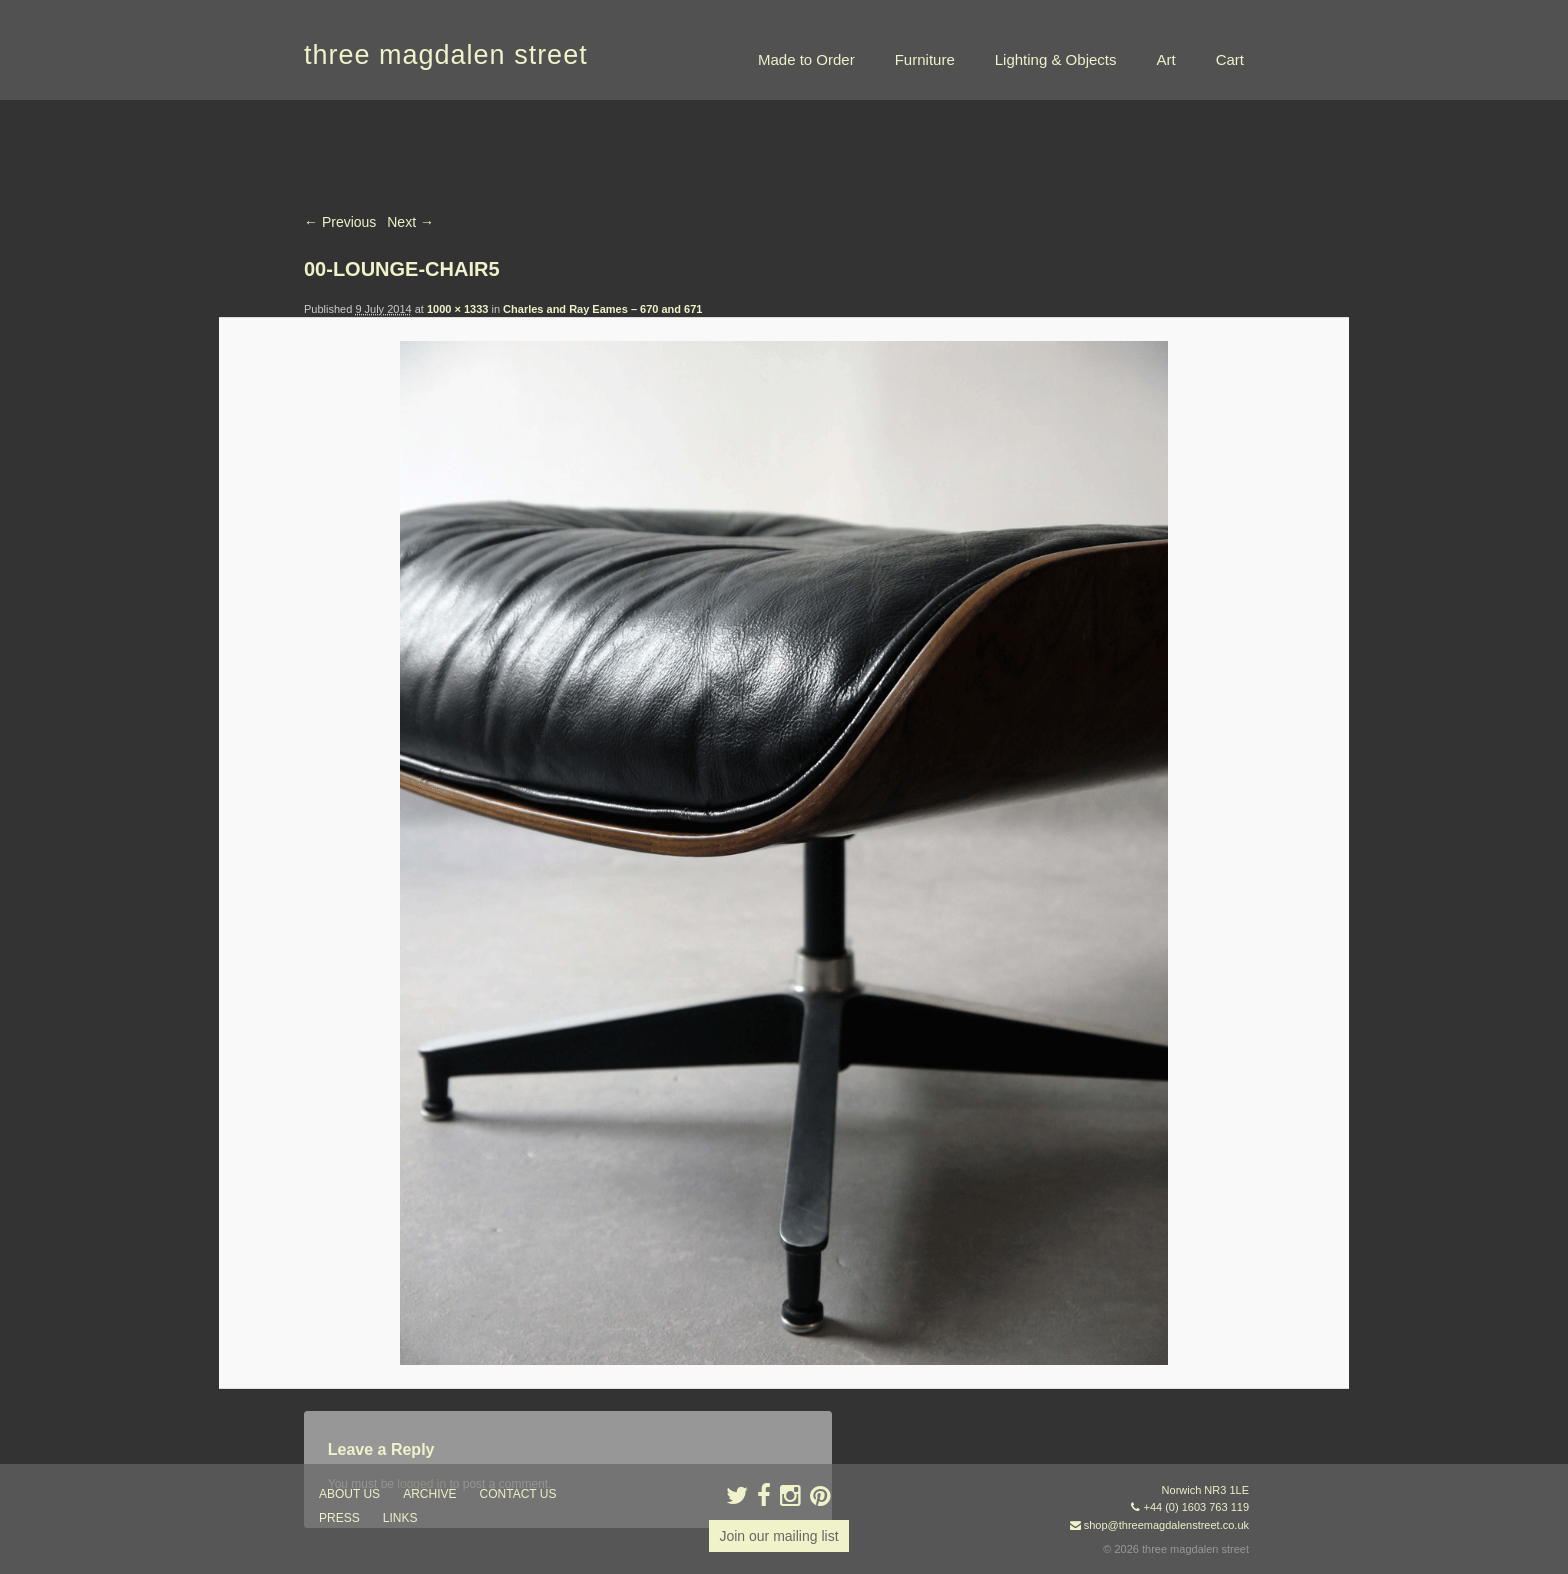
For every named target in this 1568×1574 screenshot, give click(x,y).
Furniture (925, 59)
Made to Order (806, 59)
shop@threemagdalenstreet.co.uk (1166, 1525)
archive (429, 1494)
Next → (410, 222)
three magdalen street (446, 55)
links (400, 1518)
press (339, 1518)
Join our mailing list (778, 1536)
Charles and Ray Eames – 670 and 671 (602, 309)
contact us (518, 1494)
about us (349, 1494)
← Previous (340, 222)
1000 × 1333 (457, 309)
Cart (1230, 59)
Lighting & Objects (1056, 59)
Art (1165, 59)
